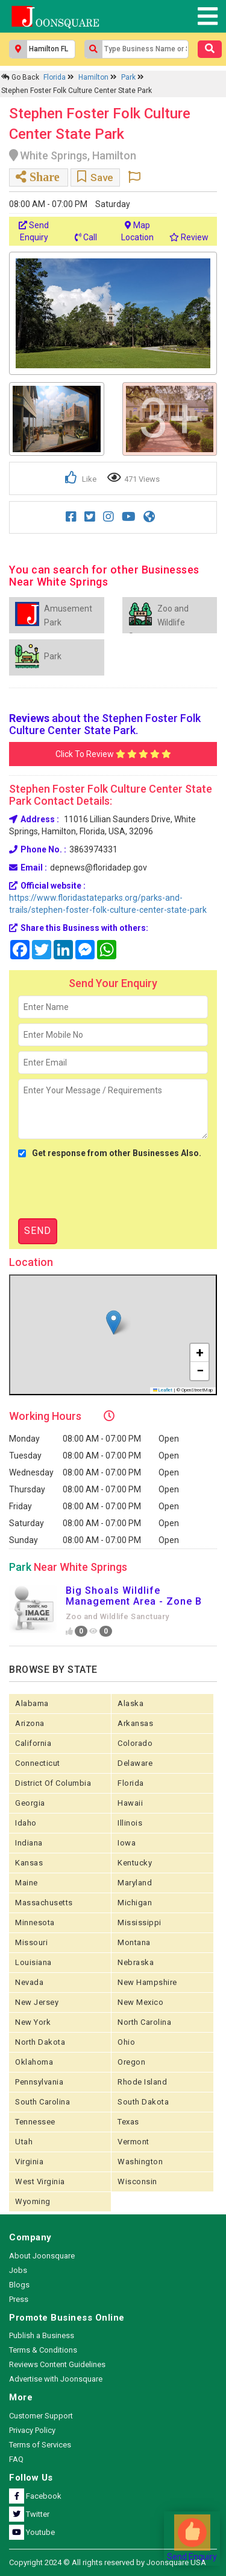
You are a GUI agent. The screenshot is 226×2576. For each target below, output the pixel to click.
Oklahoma (34, 2061)
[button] (113, 1322)
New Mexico (140, 2002)
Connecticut (37, 1763)
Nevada (29, 1982)
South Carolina (42, 2101)
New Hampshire (147, 1982)
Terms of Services (40, 2444)
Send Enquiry (34, 231)
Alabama (32, 1703)
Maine (26, 1882)
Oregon (131, 2061)
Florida (55, 77)
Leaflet (163, 1390)
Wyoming (33, 2201)
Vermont (133, 2141)
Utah (24, 2141)
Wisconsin (137, 2181)
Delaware (135, 1763)
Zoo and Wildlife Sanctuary (117, 1616)
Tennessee (35, 2121)
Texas (128, 2121)
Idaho (26, 1822)
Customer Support (41, 2415)
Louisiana (33, 1962)
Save (95, 177)
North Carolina (144, 2022)
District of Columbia (53, 1783)
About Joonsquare (42, 2255)
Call (86, 237)
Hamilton (94, 77)
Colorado (135, 1743)
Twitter (29, 2514)
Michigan (135, 1902)
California (33, 1743)
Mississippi (140, 1922)
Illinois (130, 1822)
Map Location (137, 231)
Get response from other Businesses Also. (109, 1153)
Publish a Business (41, 2335)
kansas (29, 1862)
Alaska (130, 1703)
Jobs (18, 2270)
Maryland (135, 1882)
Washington (140, 2161)
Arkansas (135, 1723)
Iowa (127, 1842)
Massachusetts (44, 1902)
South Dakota (143, 2101)
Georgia (30, 1802)
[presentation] (109, 1188)
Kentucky (135, 1862)
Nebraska (136, 1962)
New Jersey (36, 2002)
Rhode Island (142, 2081)
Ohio (126, 2042)
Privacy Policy (32, 2430)
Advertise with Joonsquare (55, 2378)
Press (18, 2299)
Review (189, 237)
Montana (134, 1942)
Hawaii (130, 1802)
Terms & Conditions (43, 2349)
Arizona (30, 1723)
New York (33, 2022)
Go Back (20, 77)
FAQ (16, 2459)
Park (129, 77)
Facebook (35, 2496)
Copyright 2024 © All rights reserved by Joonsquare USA (107, 2562)
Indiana (29, 1842)
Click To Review (113, 754)
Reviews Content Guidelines (57, 2364)
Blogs (19, 2284)
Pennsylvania (39, 2081)
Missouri (31, 1942)
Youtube (32, 2532)
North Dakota (40, 2042)
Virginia (29, 2161)
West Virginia (40, 2181)
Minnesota (35, 1922)
